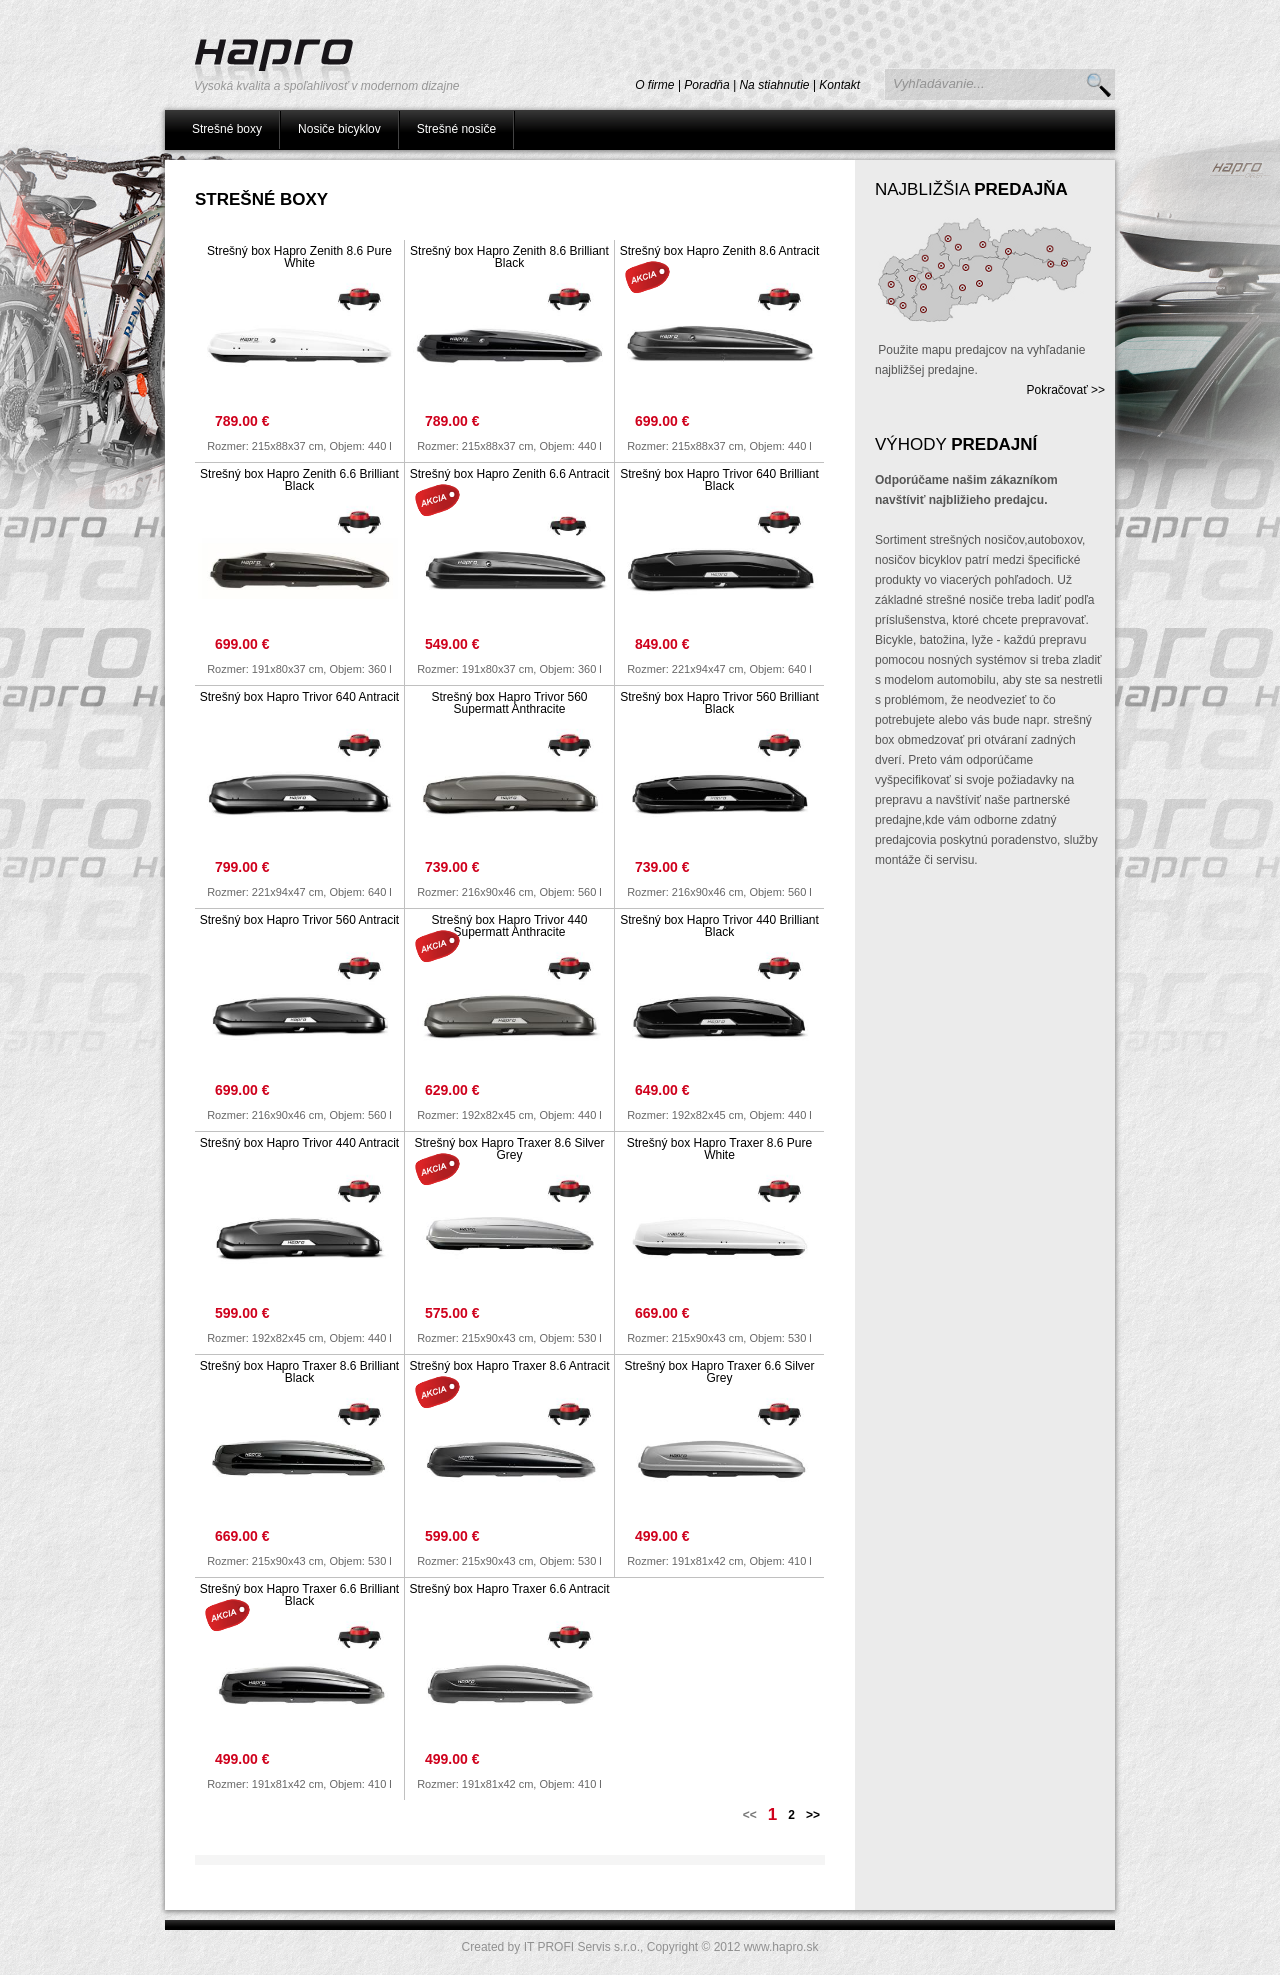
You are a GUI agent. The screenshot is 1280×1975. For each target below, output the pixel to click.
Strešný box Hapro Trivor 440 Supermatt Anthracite (509, 926)
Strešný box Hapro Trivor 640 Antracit (299, 697)
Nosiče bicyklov (339, 129)
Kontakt (839, 85)
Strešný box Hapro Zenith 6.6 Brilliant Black (299, 480)
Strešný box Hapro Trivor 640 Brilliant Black (719, 480)
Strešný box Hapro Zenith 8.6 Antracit (719, 251)
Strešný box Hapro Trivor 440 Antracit (299, 1143)
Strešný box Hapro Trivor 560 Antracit (299, 920)
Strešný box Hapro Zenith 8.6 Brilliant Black (509, 257)
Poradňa (706, 85)
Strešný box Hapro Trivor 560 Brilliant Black (719, 703)
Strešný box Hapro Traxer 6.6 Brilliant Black (299, 1595)
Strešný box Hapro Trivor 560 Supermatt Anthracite (509, 703)
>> (813, 1815)
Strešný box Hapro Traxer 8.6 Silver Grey (509, 1149)
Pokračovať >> (1065, 390)
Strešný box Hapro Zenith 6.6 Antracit (509, 474)
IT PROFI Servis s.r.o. (582, 1947)
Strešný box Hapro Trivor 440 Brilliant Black (719, 926)
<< (750, 1815)
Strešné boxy (227, 129)
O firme (654, 85)
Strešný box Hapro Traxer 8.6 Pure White (719, 1149)
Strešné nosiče (456, 129)
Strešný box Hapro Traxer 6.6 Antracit (509, 1589)
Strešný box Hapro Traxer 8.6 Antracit (509, 1366)
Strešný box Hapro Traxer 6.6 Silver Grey (719, 1372)
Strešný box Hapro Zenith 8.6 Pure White (299, 257)
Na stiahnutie (774, 85)
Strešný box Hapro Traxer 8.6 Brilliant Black (299, 1372)
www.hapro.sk (781, 1947)
